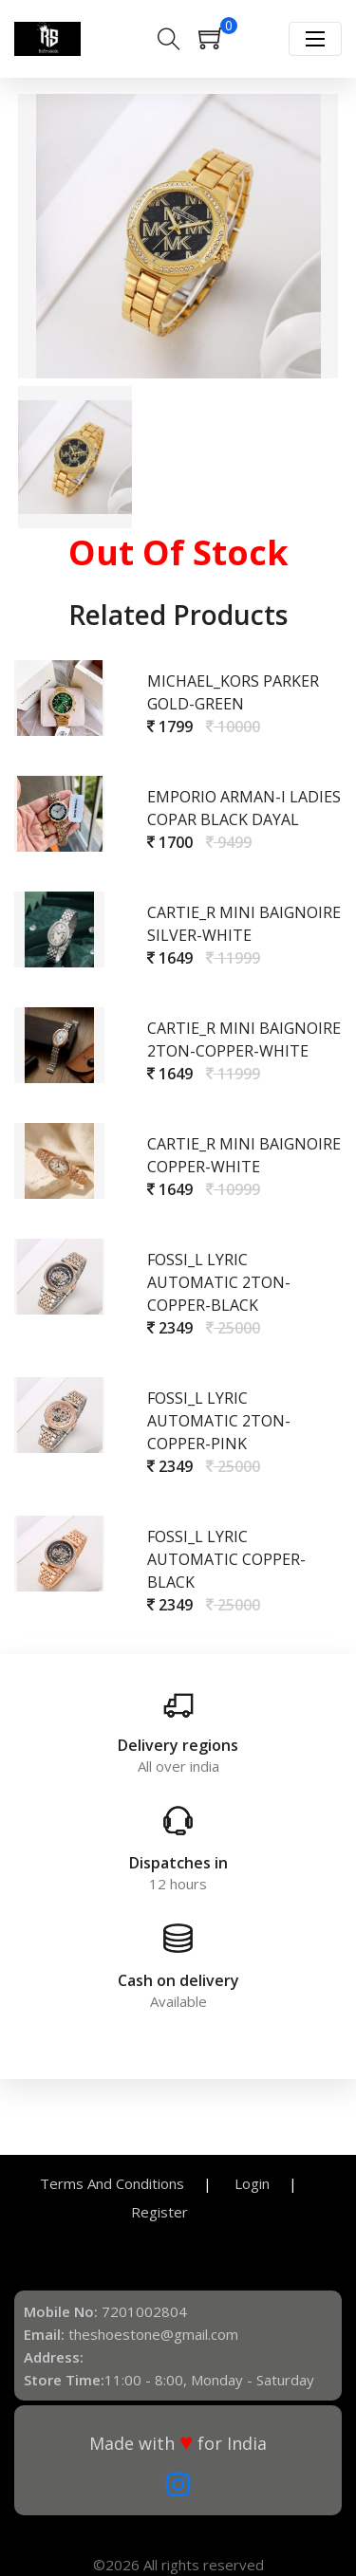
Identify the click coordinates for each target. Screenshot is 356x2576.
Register (159, 2211)
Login (252, 2183)
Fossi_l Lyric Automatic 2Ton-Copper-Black (218, 1282)
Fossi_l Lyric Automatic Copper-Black (226, 1559)
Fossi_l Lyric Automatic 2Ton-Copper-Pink (218, 1421)
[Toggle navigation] (315, 39)
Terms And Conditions (112, 2183)
